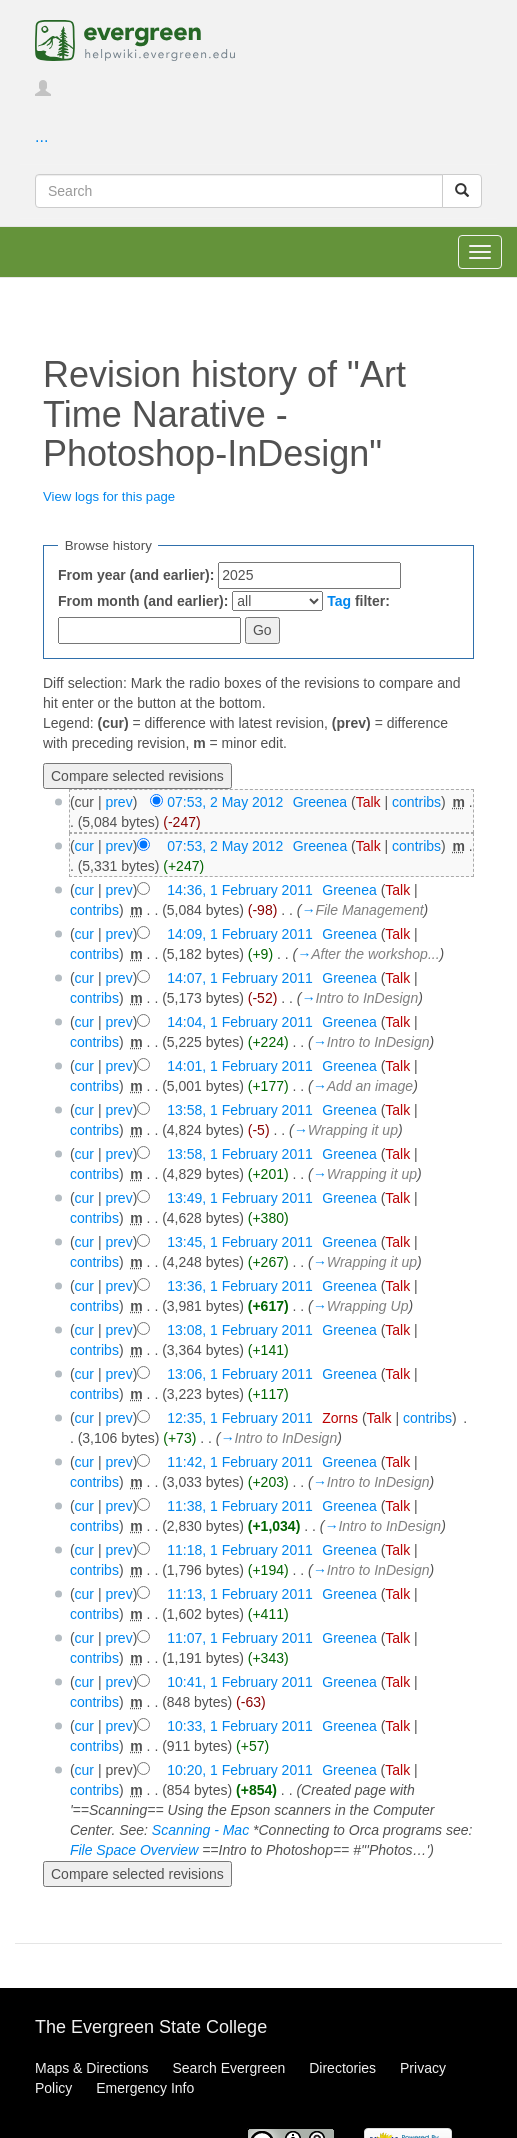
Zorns (340, 1418)
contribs (416, 802)
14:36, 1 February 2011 (240, 890)
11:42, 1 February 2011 (240, 1462)
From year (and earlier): (136, 575)
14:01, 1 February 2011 (240, 1066)
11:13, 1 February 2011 (240, 1594)
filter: (358, 601)
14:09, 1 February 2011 (240, 934)
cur (84, 846)
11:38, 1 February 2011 (240, 1506)
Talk (368, 802)
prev (118, 802)
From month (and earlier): (143, 601)
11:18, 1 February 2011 (240, 1550)
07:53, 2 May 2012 (225, 802)
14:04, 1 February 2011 (240, 1022)
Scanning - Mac (200, 1830)
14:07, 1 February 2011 (240, 978)
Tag (339, 601)
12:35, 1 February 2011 (240, 1418)
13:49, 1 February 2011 (240, 1198)
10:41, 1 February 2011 (240, 1682)
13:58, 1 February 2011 (240, 1110)
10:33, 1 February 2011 (240, 1726)
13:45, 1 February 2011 (240, 1242)
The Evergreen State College (151, 2027)
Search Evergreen (228, 2068)
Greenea (320, 802)
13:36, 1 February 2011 (240, 1286)
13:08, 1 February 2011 (240, 1330)
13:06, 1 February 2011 (240, 1374)
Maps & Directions (92, 2068)
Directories (342, 2068)
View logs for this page (109, 496)
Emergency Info (145, 2088)
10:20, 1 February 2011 (240, 1770)
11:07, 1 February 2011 (240, 1638)
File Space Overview (134, 1850)
